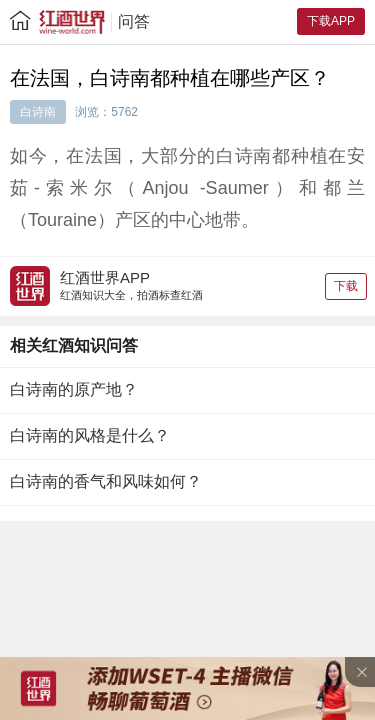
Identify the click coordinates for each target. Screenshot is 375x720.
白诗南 (38, 112)
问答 (134, 21)
